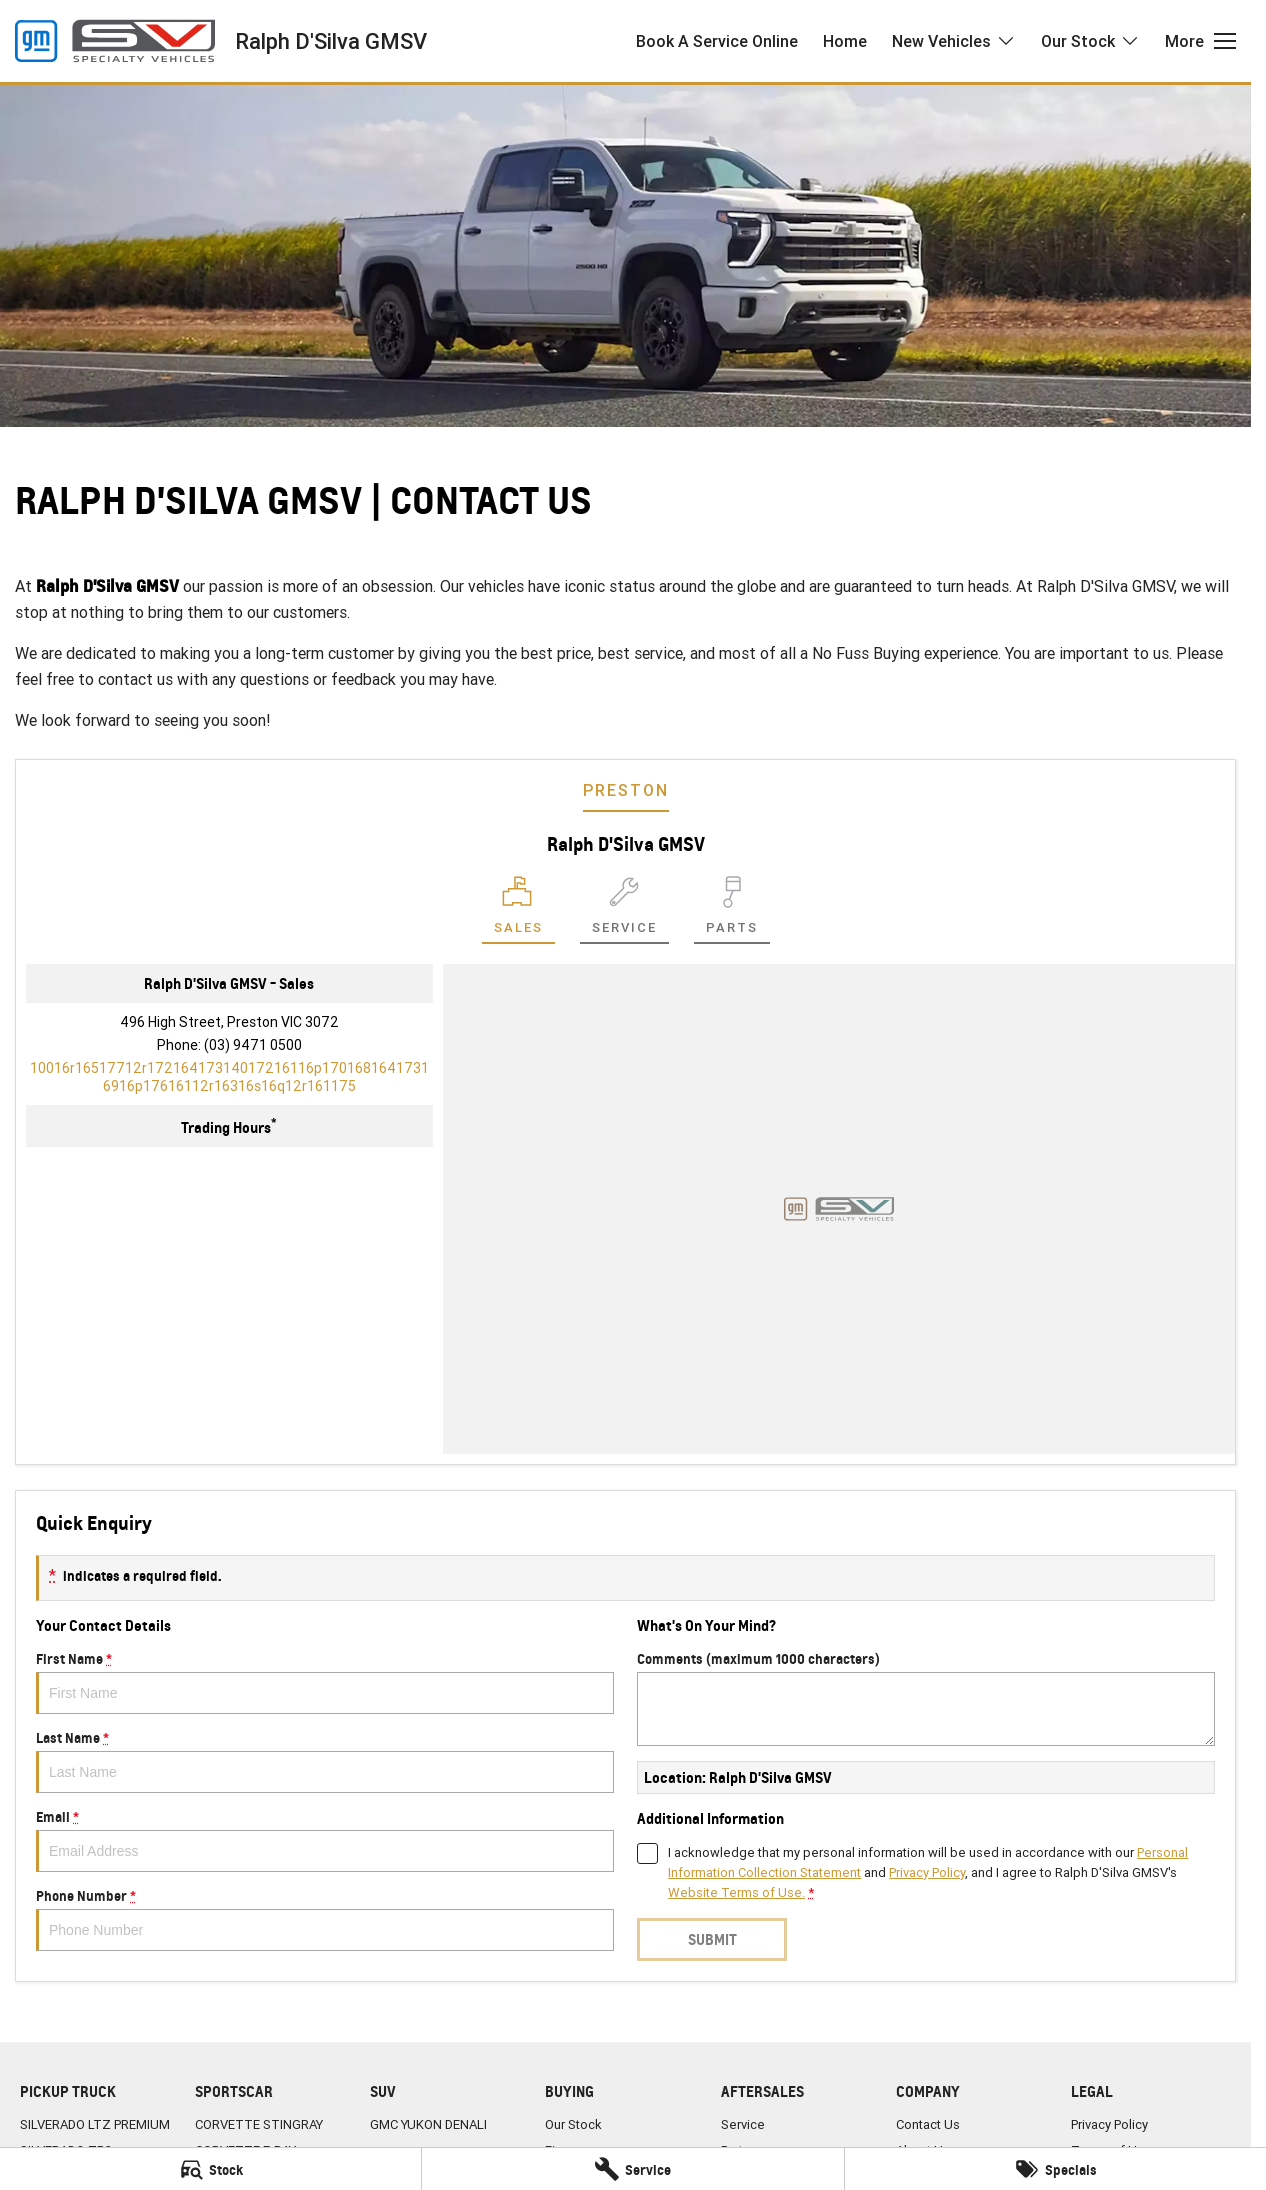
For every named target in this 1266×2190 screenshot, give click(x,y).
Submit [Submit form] (712, 1939)
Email (325, 1840)
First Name (325, 1682)
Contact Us (928, 2124)
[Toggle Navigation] (1200, 41)
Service (743, 2124)
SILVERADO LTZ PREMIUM (95, 2124)
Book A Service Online (717, 41)
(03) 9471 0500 (253, 1045)
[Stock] (210, 2169)
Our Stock (573, 2124)
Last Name (325, 1761)
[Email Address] (229, 1077)
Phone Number (325, 1919)
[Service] (632, 2169)
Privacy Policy (1109, 2124)
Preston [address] (626, 790)
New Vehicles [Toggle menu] (954, 41)
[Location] (518, 910)
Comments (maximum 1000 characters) (926, 1698)
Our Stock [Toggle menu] (1090, 41)
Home (845, 41)
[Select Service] (624, 910)
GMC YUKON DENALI (428, 2124)
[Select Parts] (732, 910)
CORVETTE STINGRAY (259, 2124)
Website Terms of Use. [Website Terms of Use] (736, 1892)
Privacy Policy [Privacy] (927, 1872)
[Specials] (1055, 2169)
